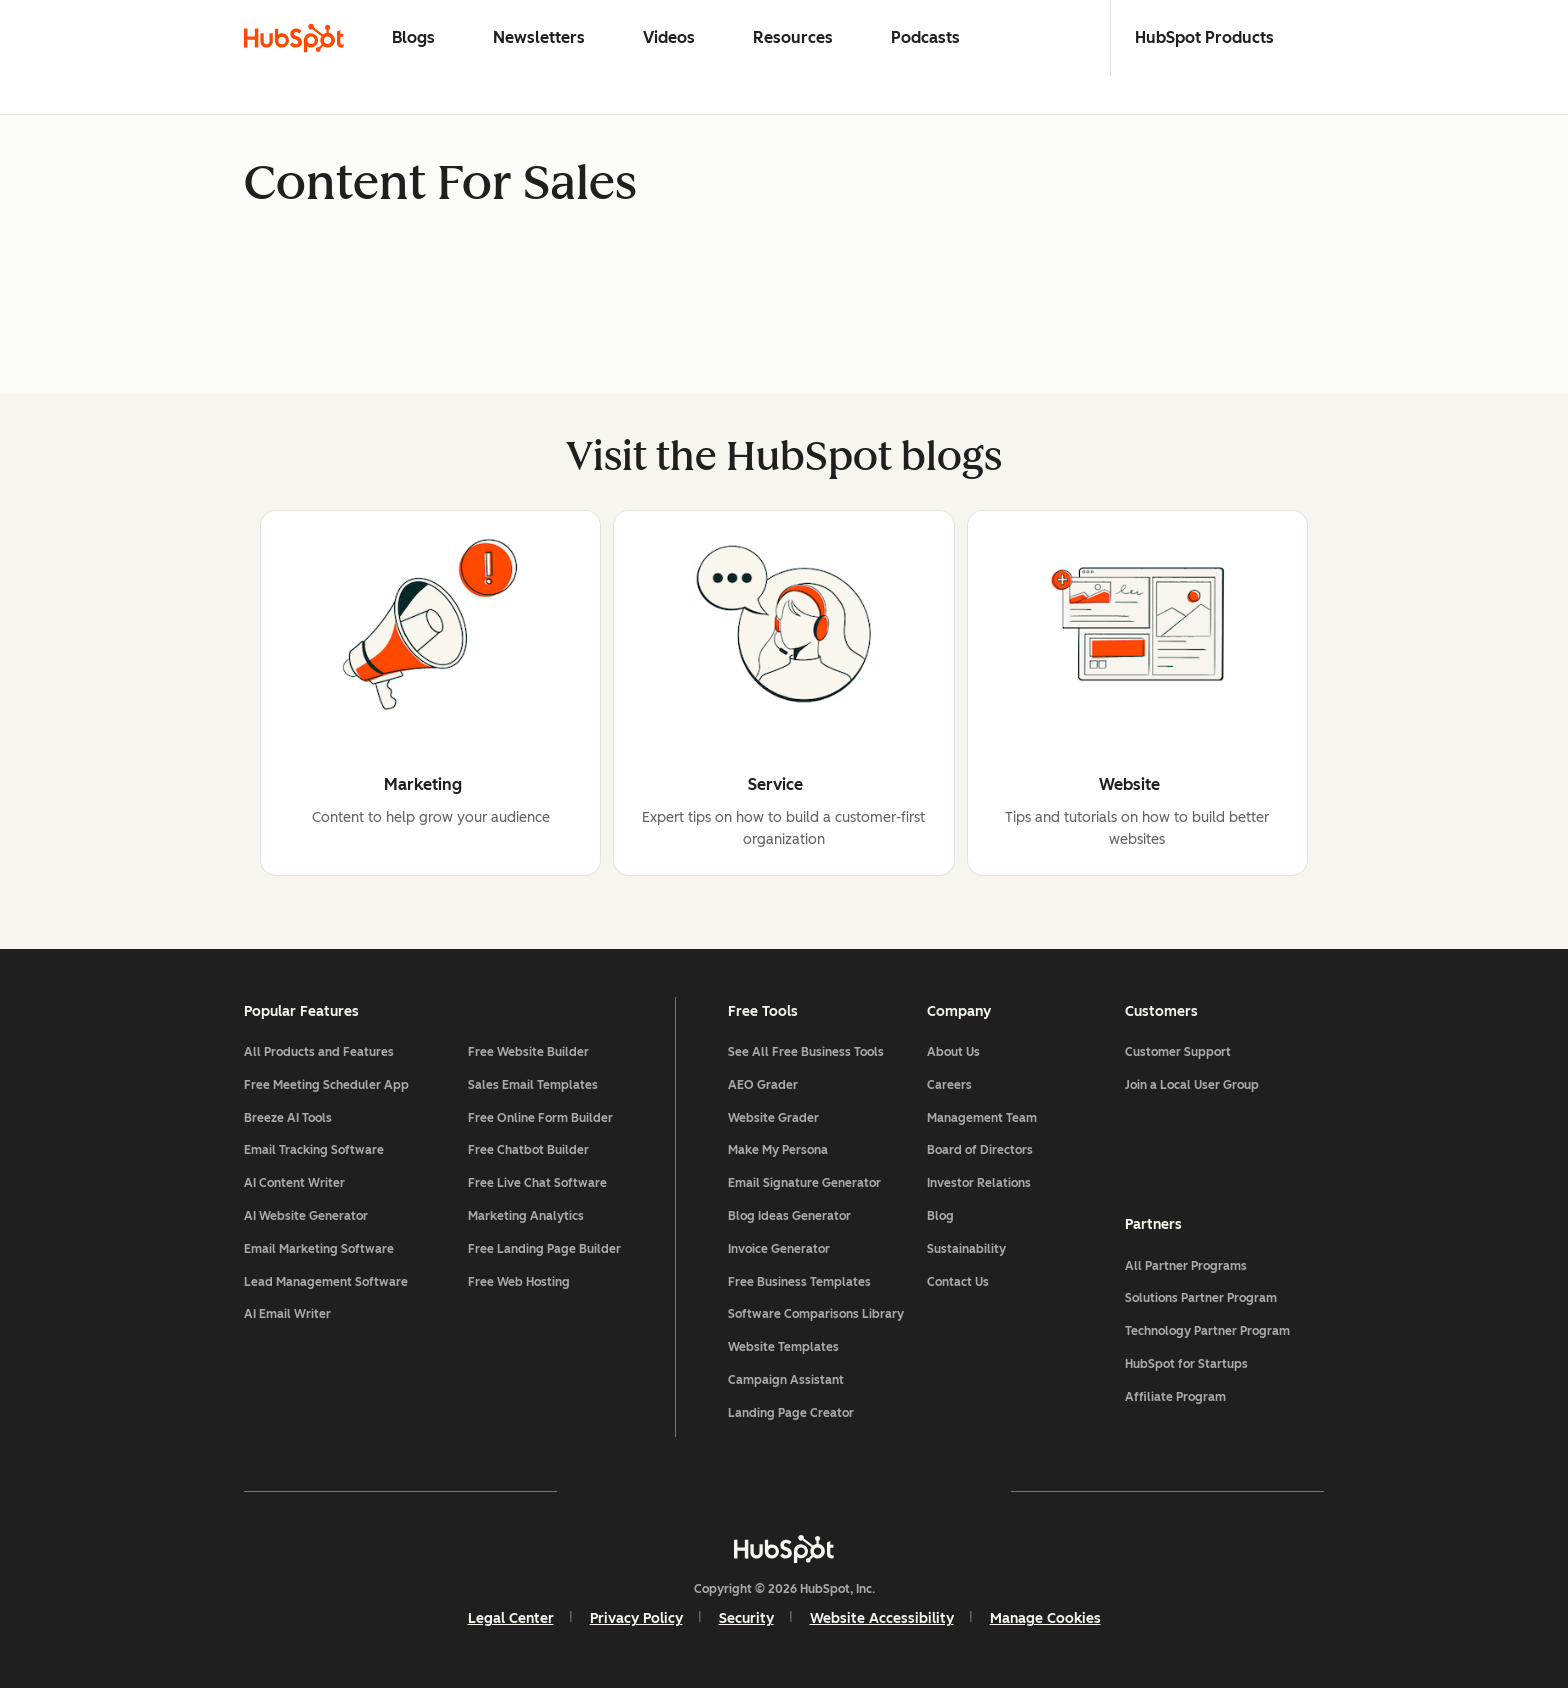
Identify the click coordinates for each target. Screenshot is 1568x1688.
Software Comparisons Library (816, 1314)
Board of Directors (980, 1150)
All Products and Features (319, 1052)
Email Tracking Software (314, 1150)
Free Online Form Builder (540, 1118)
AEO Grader (763, 1085)
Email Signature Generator (804, 1183)
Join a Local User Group (1192, 1085)
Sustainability (966, 1249)
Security (746, 1618)
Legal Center (511, 1618)
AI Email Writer (287, 1314)
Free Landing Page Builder (544, 1249)
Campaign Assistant (786, 1380)
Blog (940, 1216)
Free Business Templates (799, 1282)
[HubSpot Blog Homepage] (294, 38)
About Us (953, 1052)
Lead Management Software (326, 1282)
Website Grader (773, 1118)
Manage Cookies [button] (1045, 1618)
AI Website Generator (306, 1216)
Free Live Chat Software (537, 1183)
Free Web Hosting (519, 1282)
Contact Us (958, 1282)
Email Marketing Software (319, 1249)
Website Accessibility (882, 1618)
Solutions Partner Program (1201, 1298)
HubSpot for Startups (1186, 1364)
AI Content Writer (294, 1183)
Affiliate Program (1175, 1397)
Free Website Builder (528, 1052)
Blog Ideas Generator (789, 1216)
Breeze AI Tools (288, 1118)
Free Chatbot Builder (528, 1150)
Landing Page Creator (791, 1413)
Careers (949, 1085)
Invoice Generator (779, 1249)
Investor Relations (979, 1183)
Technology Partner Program (1207, 1331)
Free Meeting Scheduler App (326, 1085)
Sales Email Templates (533, 1085)
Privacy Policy (636, 1618)
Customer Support (1178, 1052)
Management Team (982, 1118)
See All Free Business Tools (806, 1052)
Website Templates (783, 1347)
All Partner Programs (1186, 1266)
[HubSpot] (784, 1549)
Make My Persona (778, 1150)
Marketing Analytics (526, 1216)
